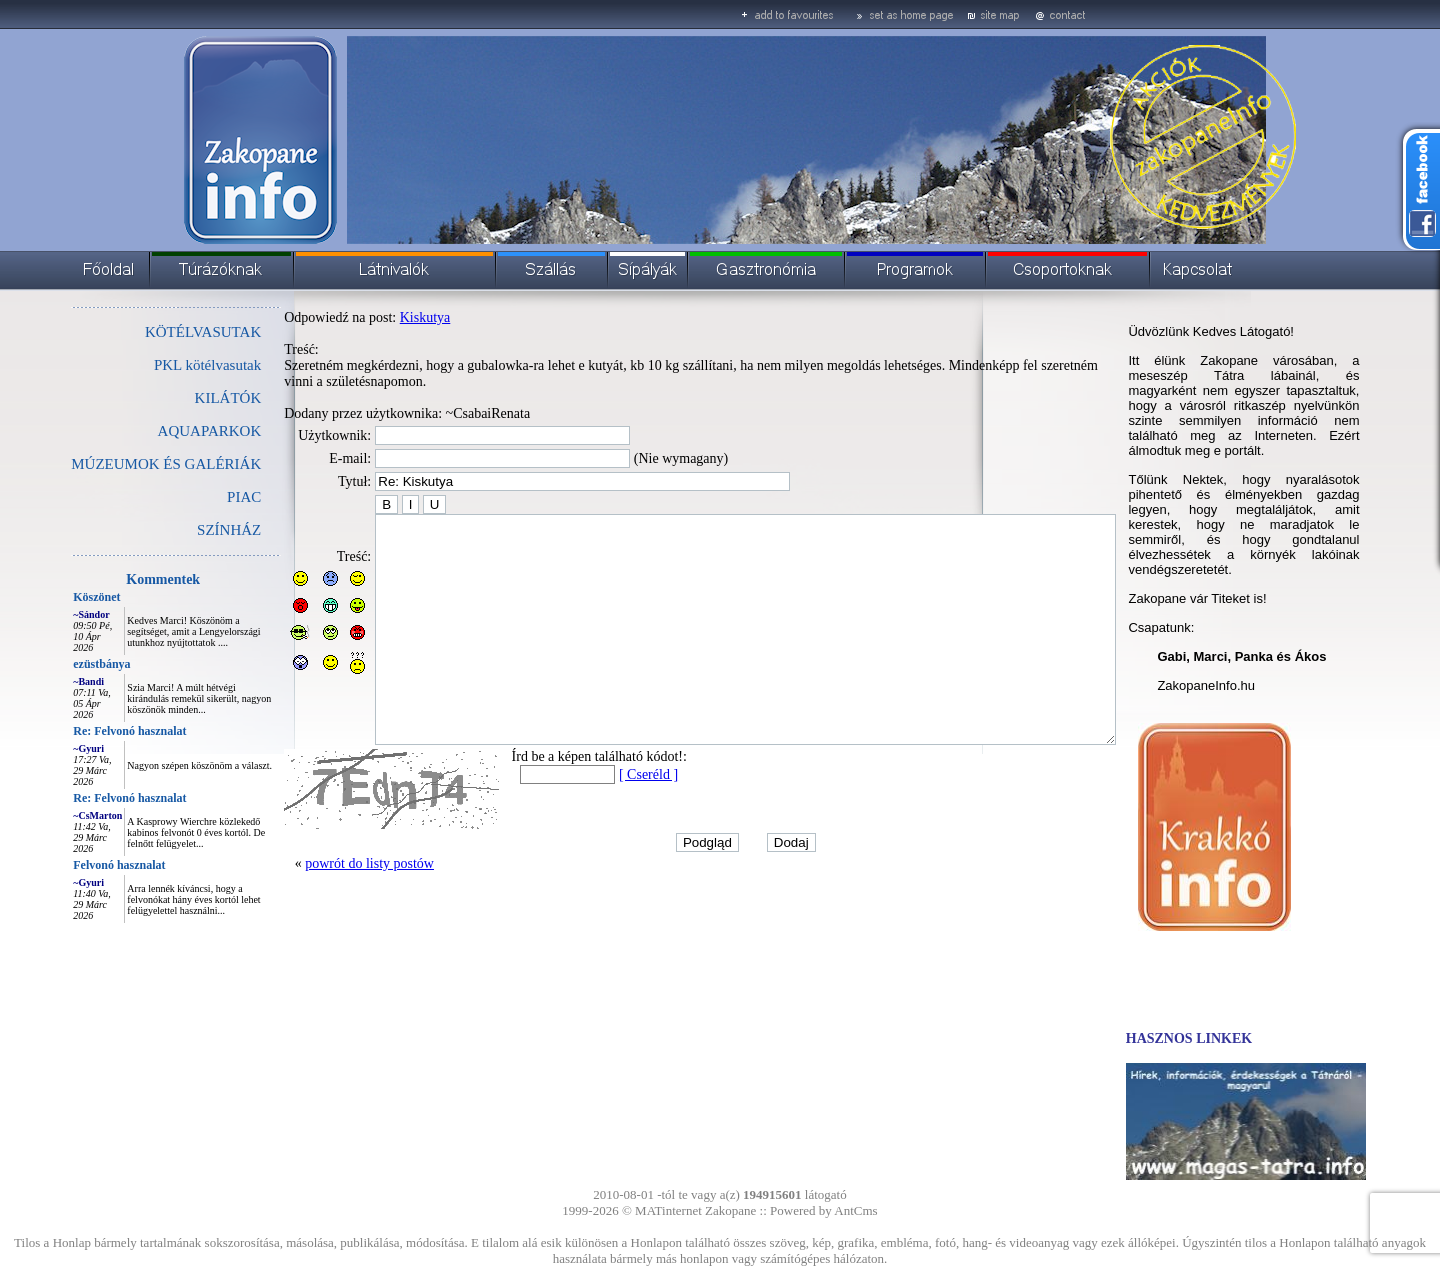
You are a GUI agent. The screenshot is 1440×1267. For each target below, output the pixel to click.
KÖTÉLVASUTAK (158, 332)
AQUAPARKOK (165, 431)
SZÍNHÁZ (184, 530)
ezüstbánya (56, 664)
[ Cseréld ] (603, 819)
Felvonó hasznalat (74, 865)
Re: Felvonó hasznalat (84, 731)
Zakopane (730, 1210)
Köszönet (51, 597)
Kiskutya (380, 317)
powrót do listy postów (324, 908)
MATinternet (668, 1210)
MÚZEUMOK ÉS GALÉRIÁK (121, 464)
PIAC (199, 497)
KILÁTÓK (183, 398)
